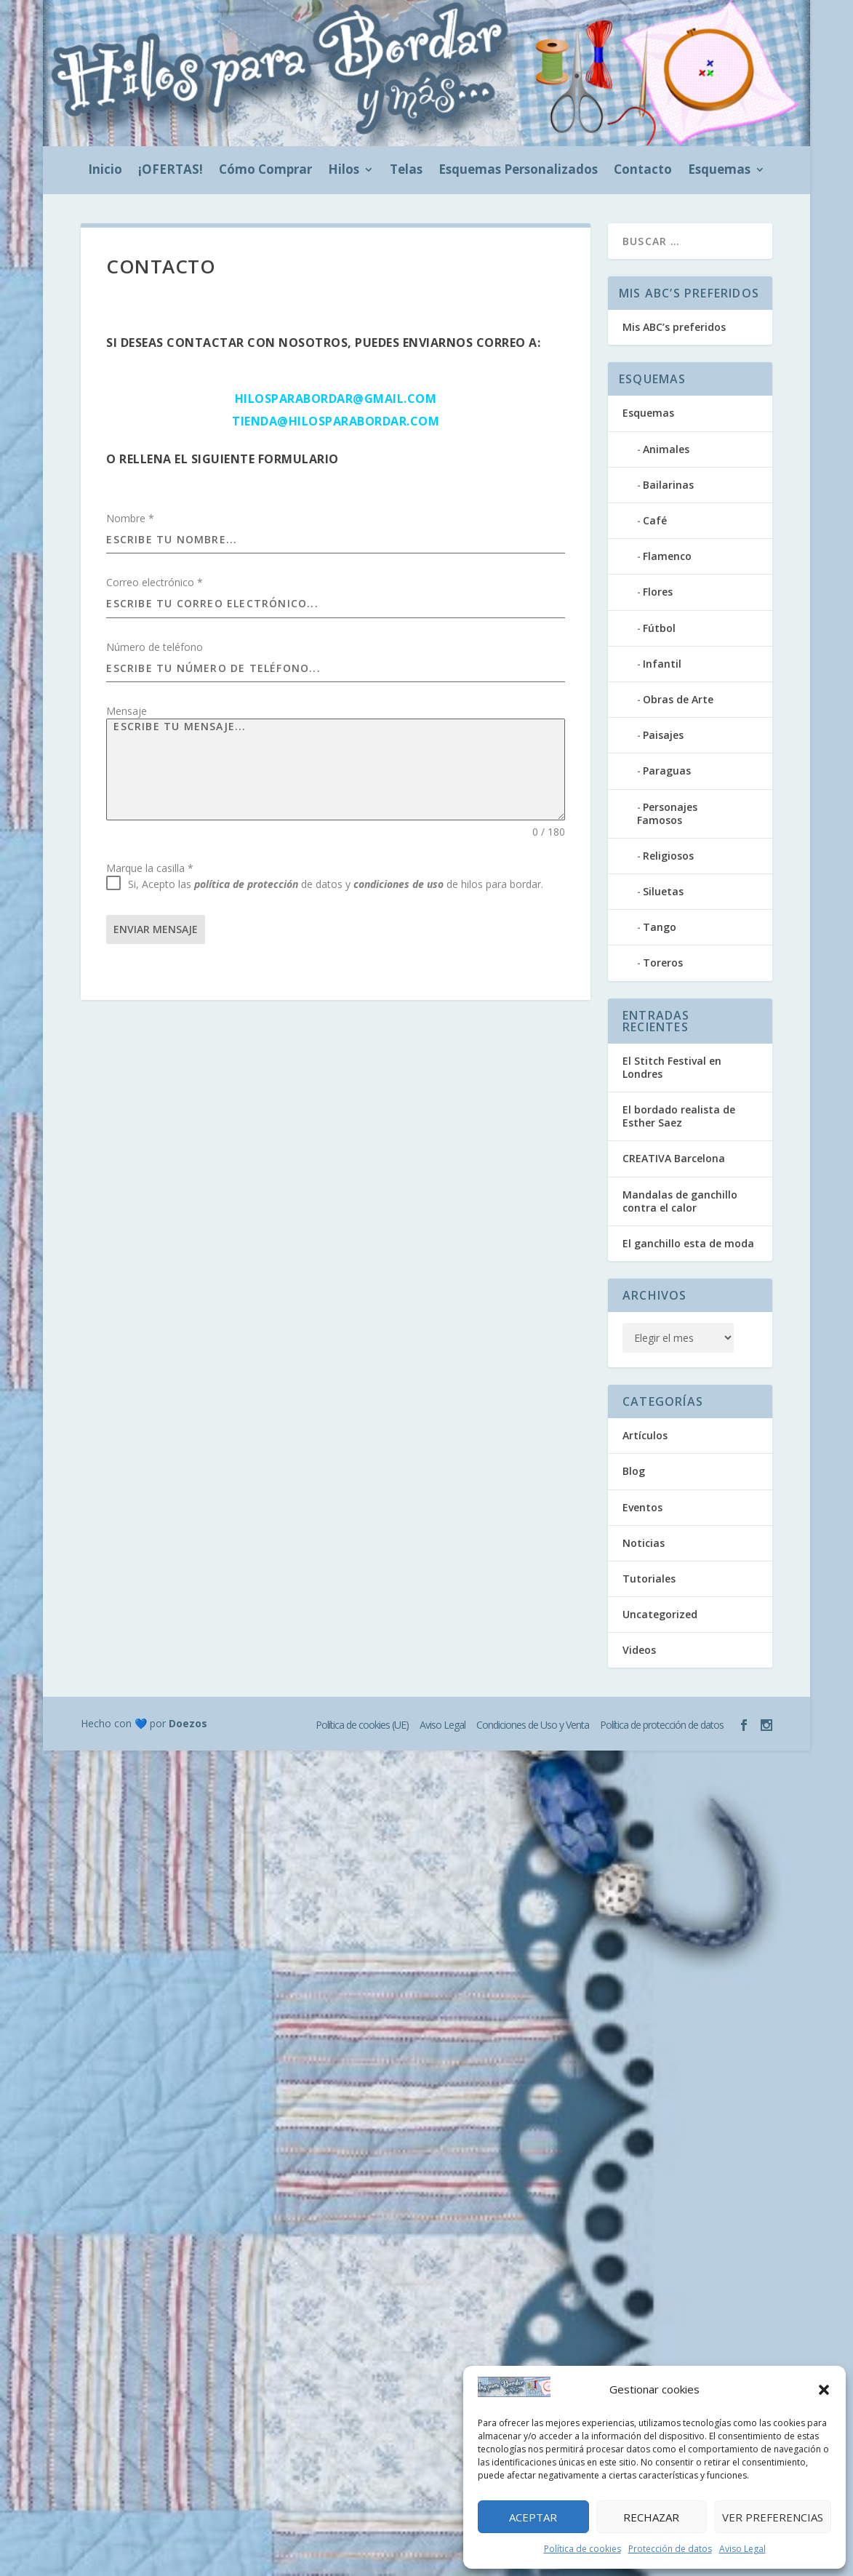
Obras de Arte (678, 699)
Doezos (188, 1723)
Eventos (642, 1507)
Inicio (105, 170)
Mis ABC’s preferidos (674, 327)
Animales (666, 449)
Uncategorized (659, 1614)
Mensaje (126, 711)
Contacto (643, 170)
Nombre (130, 518)
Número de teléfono (154, 647)
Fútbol (659, 628)
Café (655, 520)
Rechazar (651, 2517)
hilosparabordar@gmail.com (336, 399)
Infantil (662, 664)
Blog (633, 1471)
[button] (824, 2390)
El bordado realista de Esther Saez (678, 1116)
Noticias (643, 1543)
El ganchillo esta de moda (688, 1243)
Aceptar (533, 2517)
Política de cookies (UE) (362, 1725)
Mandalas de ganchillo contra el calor (679, 1201)
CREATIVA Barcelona (673, 1158)
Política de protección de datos (662, 1725)
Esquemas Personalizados (518, 170)
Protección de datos (670, 2549)
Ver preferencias (772, 2517)
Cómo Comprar (265, 170)
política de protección (246, 884)
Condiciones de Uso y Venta (532, 1725)
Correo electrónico (154, 582)
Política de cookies (582, 2549)
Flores (658, 592)
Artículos (645, 1435)
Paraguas (667, 770)
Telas (406, 170)
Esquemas (719, 170)
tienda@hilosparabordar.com (335, 421)
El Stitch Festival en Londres (671, 1067)
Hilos (343, 170)
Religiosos (668, 856)
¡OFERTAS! (170, 170)
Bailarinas (668, 485)
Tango (659, 927)
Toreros (663, 962)
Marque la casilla (149, 868)
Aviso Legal (742, 2549)
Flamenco (667, 556)
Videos (639, 1650)
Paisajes (663, 735)
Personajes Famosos (667, 813)
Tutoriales (649, 1578)
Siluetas (663, 891)
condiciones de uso (398, 884)
